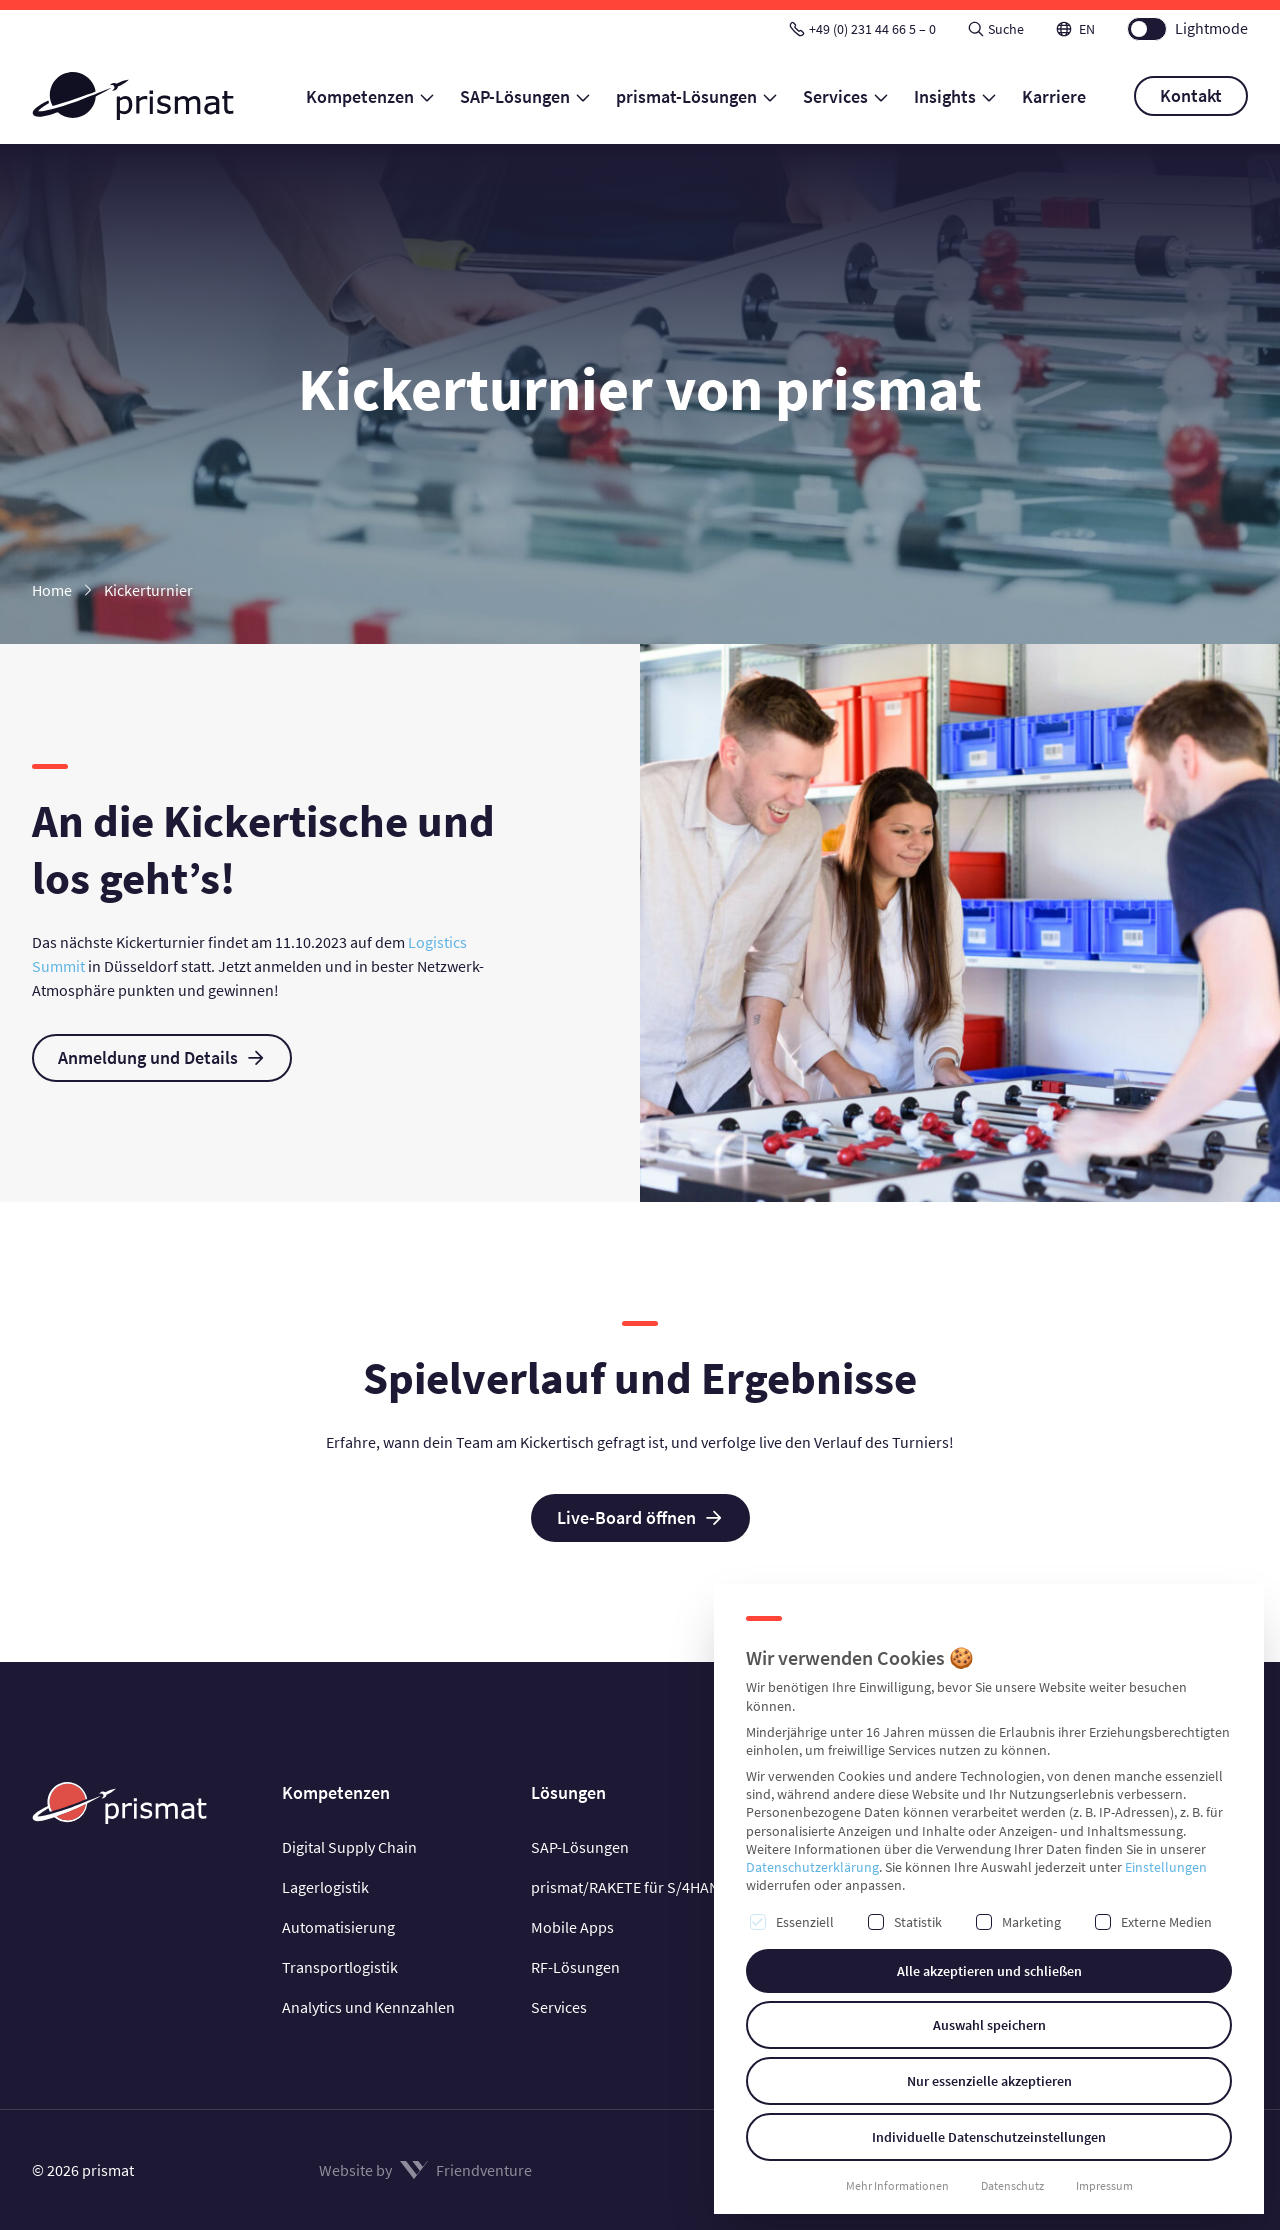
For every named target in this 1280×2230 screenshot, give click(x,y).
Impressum (1104, 2185)
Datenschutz (1012, 2185)
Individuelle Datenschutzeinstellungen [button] (989, 2137)
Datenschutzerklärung (812, 1867)
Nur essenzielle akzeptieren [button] (989, 2081)
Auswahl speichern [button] (989, 2025)
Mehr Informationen (897, 2185)
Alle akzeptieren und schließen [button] (989, 1971)
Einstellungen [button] (1166, 1867)
